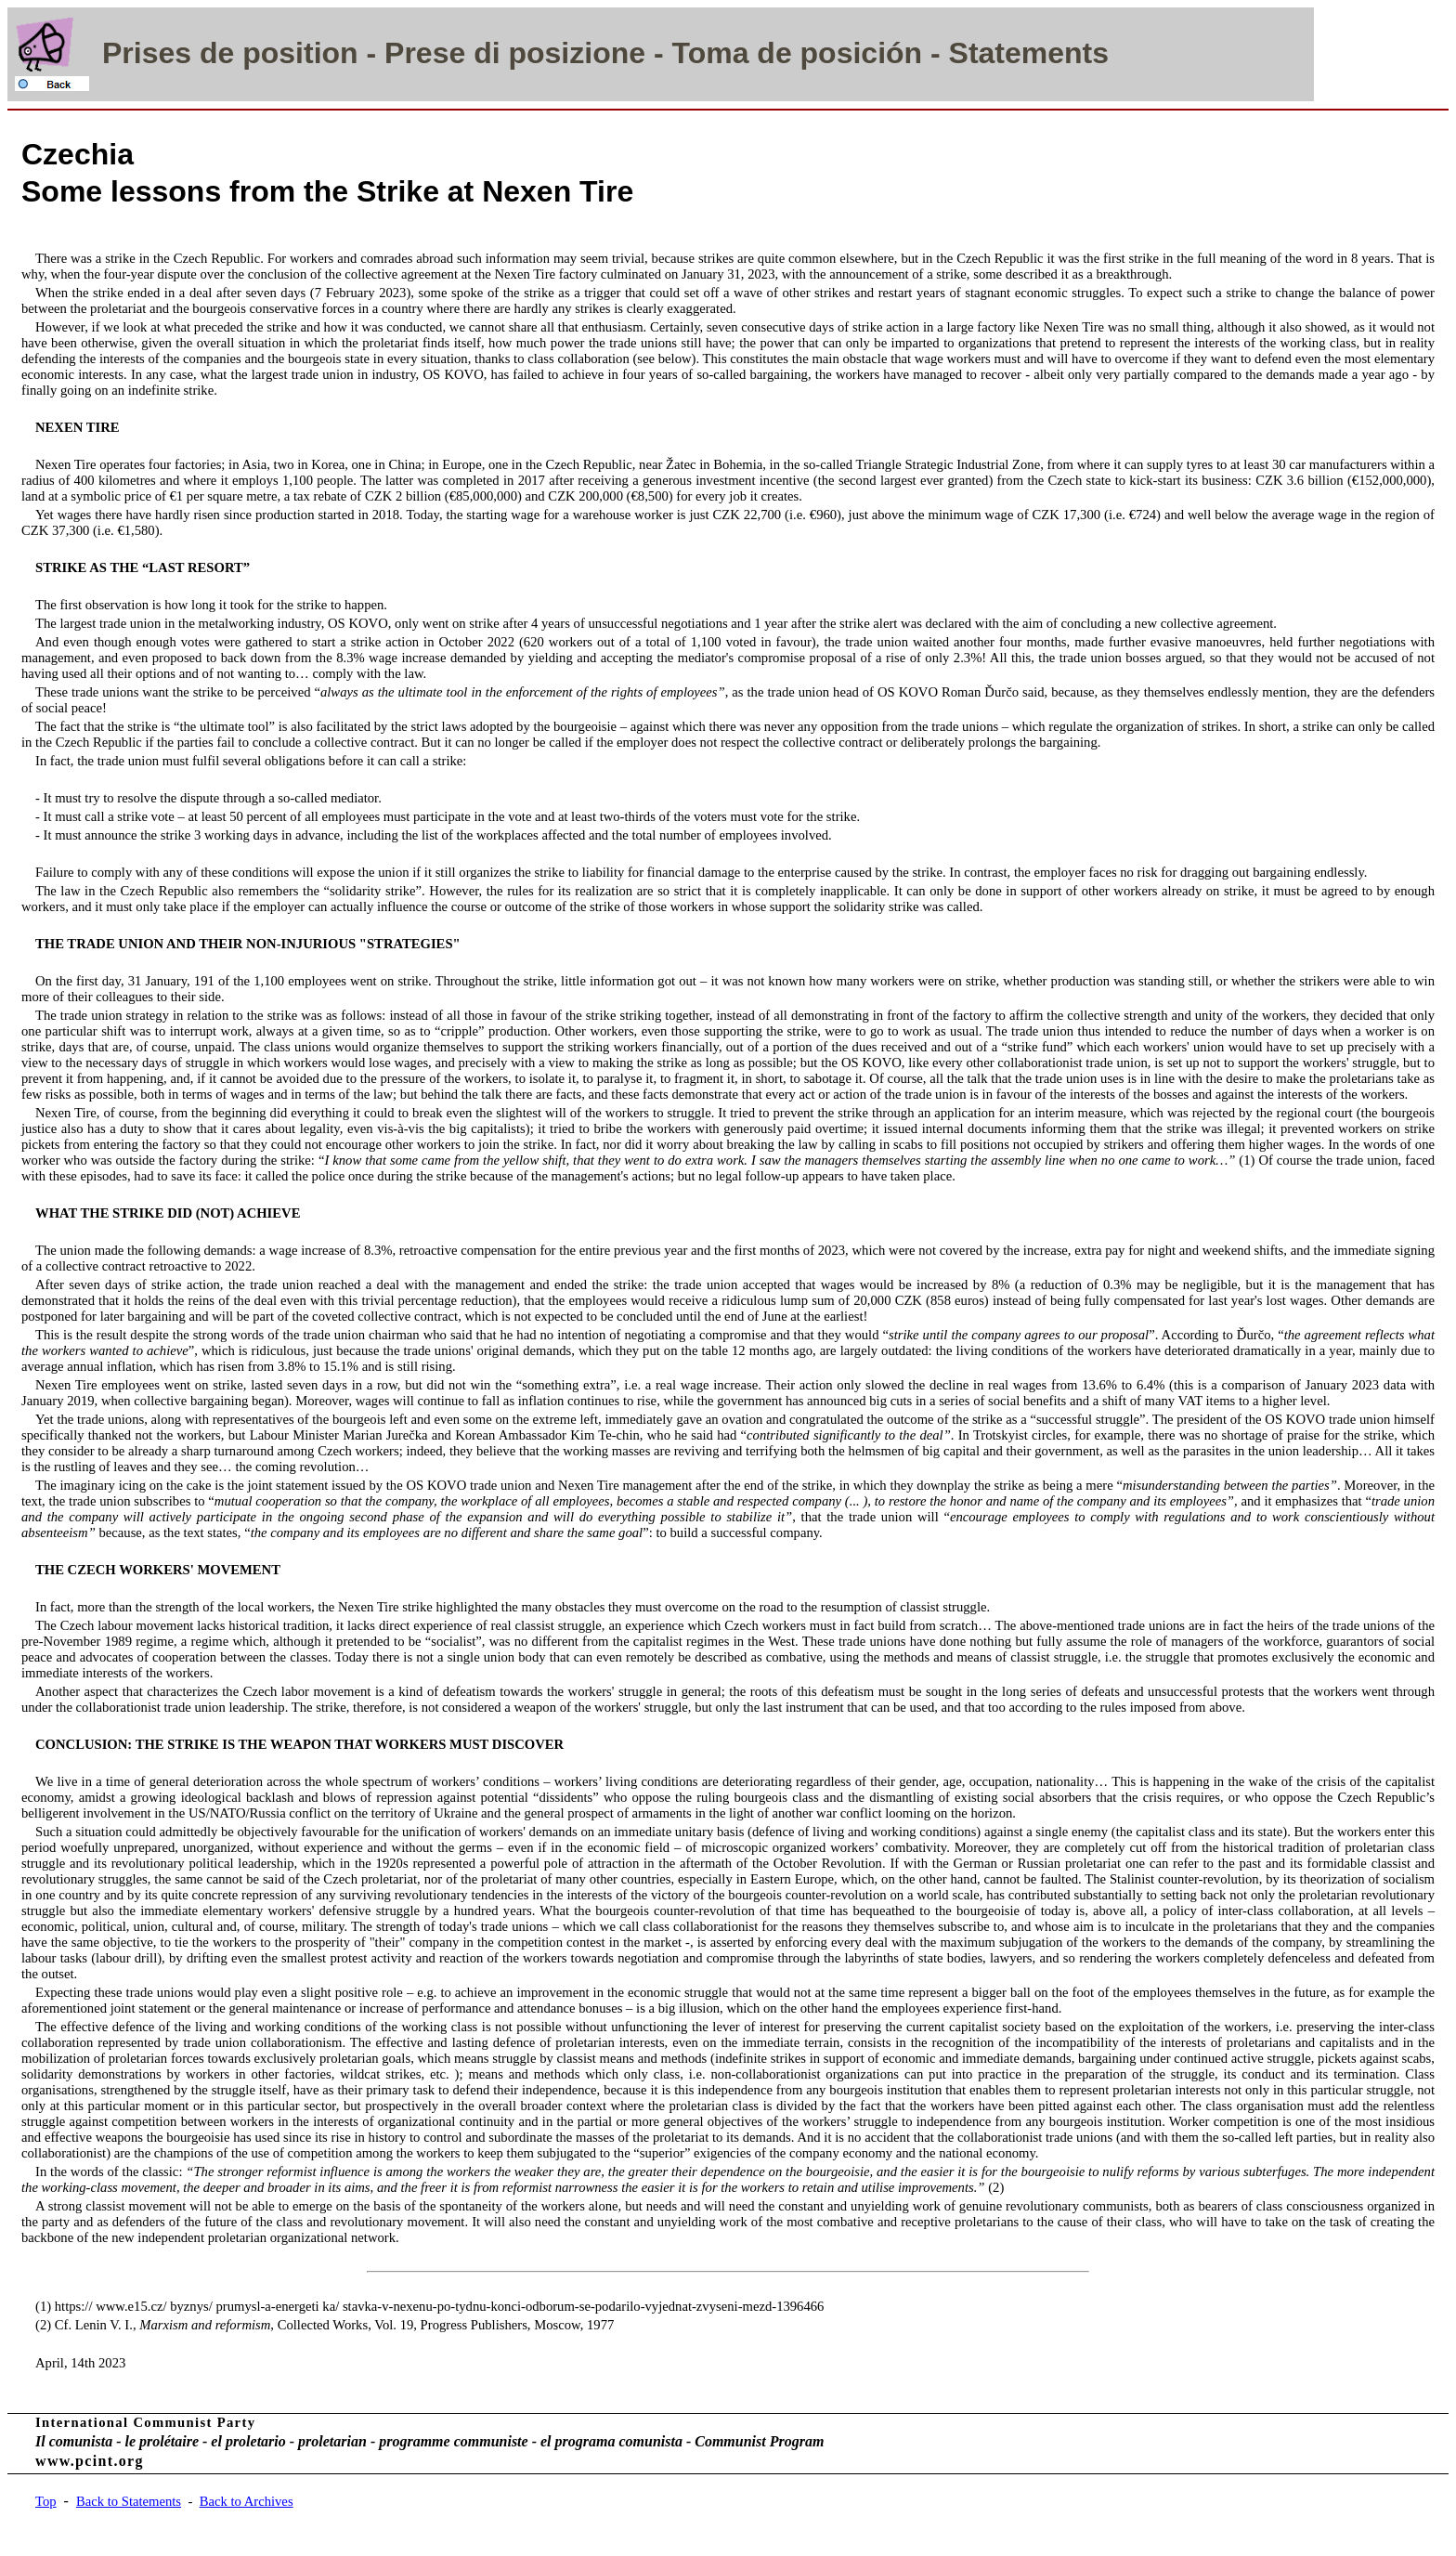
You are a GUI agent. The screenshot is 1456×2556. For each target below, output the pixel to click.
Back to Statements (128, 2501)
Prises (146, 53)
